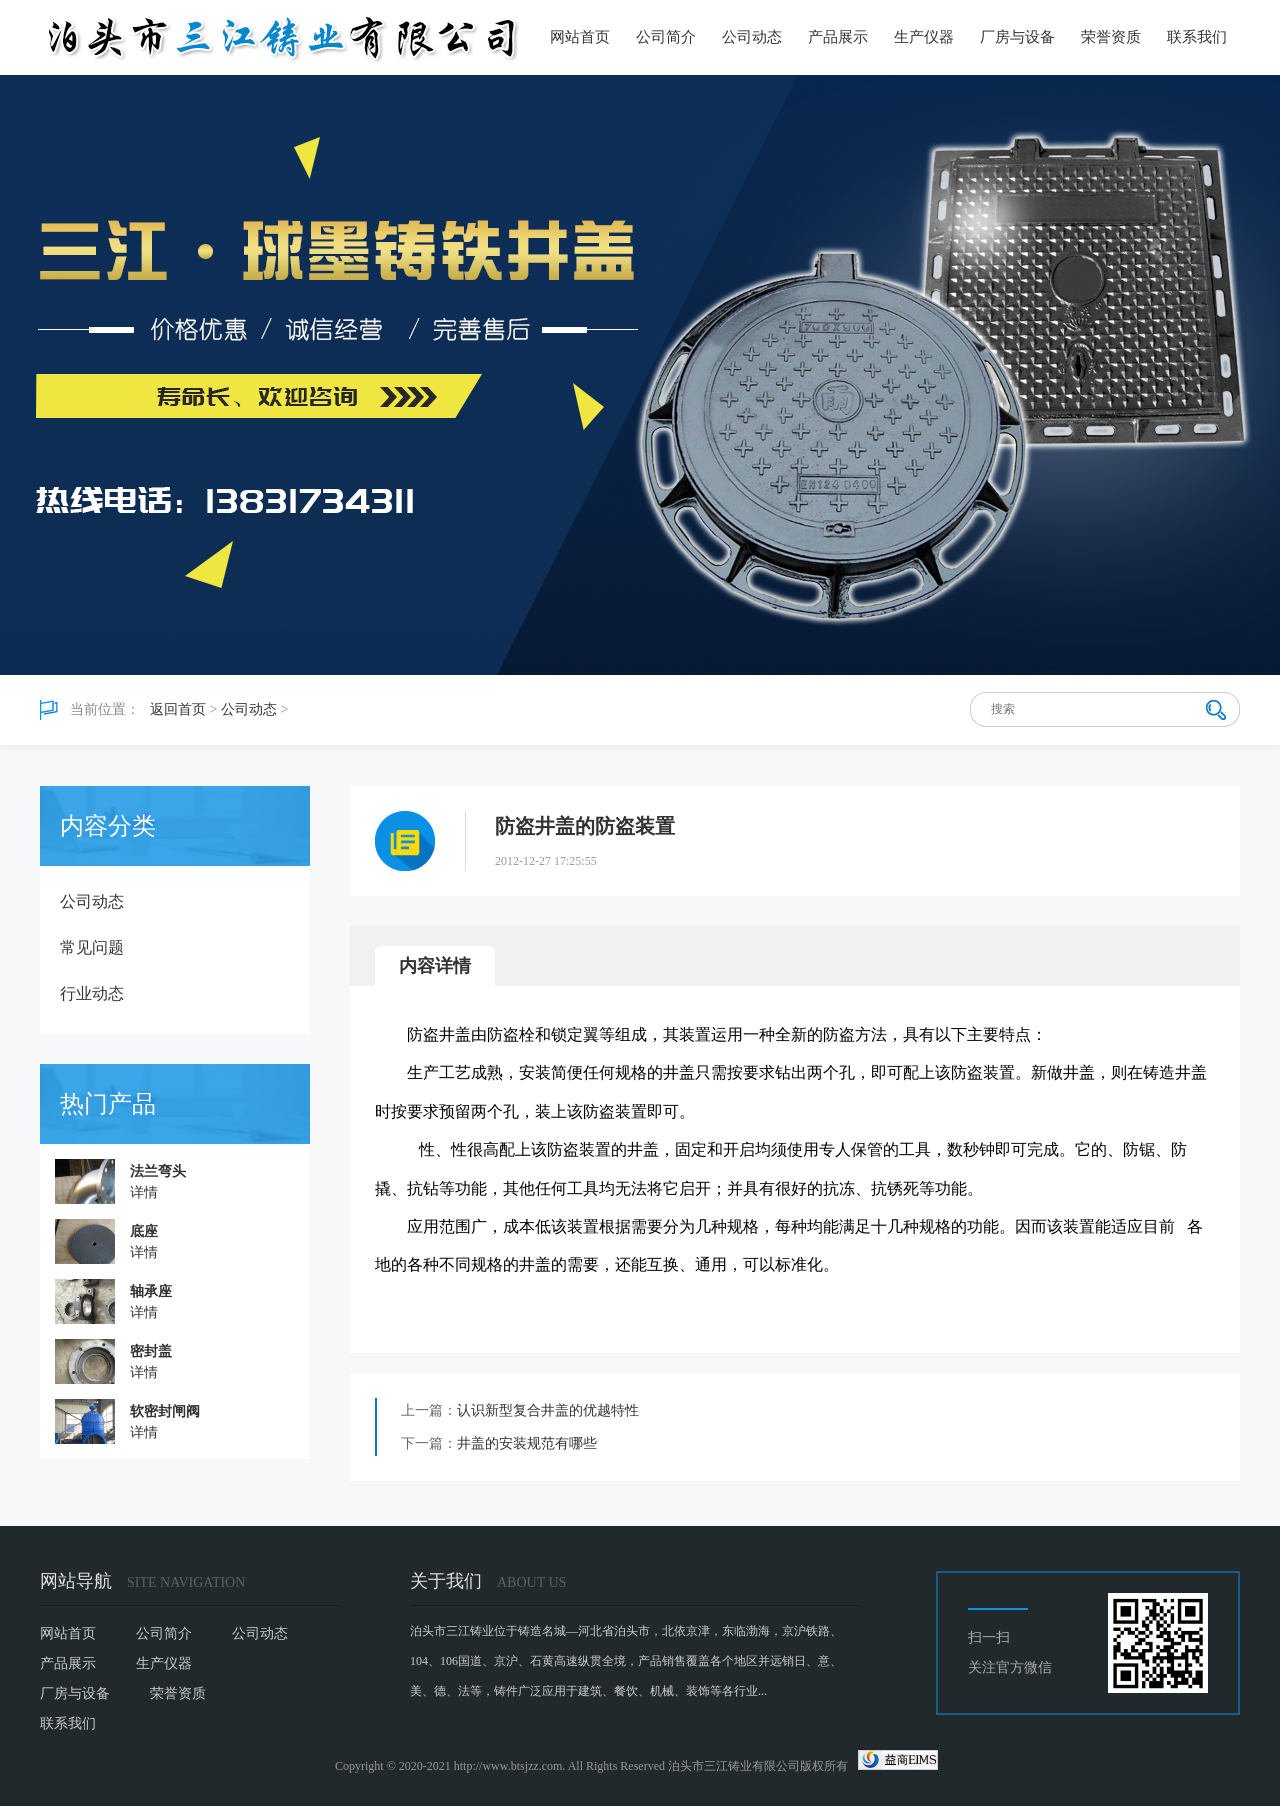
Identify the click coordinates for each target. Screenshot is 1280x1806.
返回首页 (178, 709)
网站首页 (580, 37)
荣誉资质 (1111, 37)
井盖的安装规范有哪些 (527, 1443)
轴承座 (151, 1291)
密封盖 (151, 1351)
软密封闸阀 (165, 1411)
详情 (144, 1192)
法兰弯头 (158, 1171)
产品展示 (838, 37)
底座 (144, 1231)
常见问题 (92, 947)
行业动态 (92, 993)
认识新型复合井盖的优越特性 (548, 1410)
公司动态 (752, 37)
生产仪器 (924, 37)
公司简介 (666, 37)
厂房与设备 (1017, 37)
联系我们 (1197, 37)
